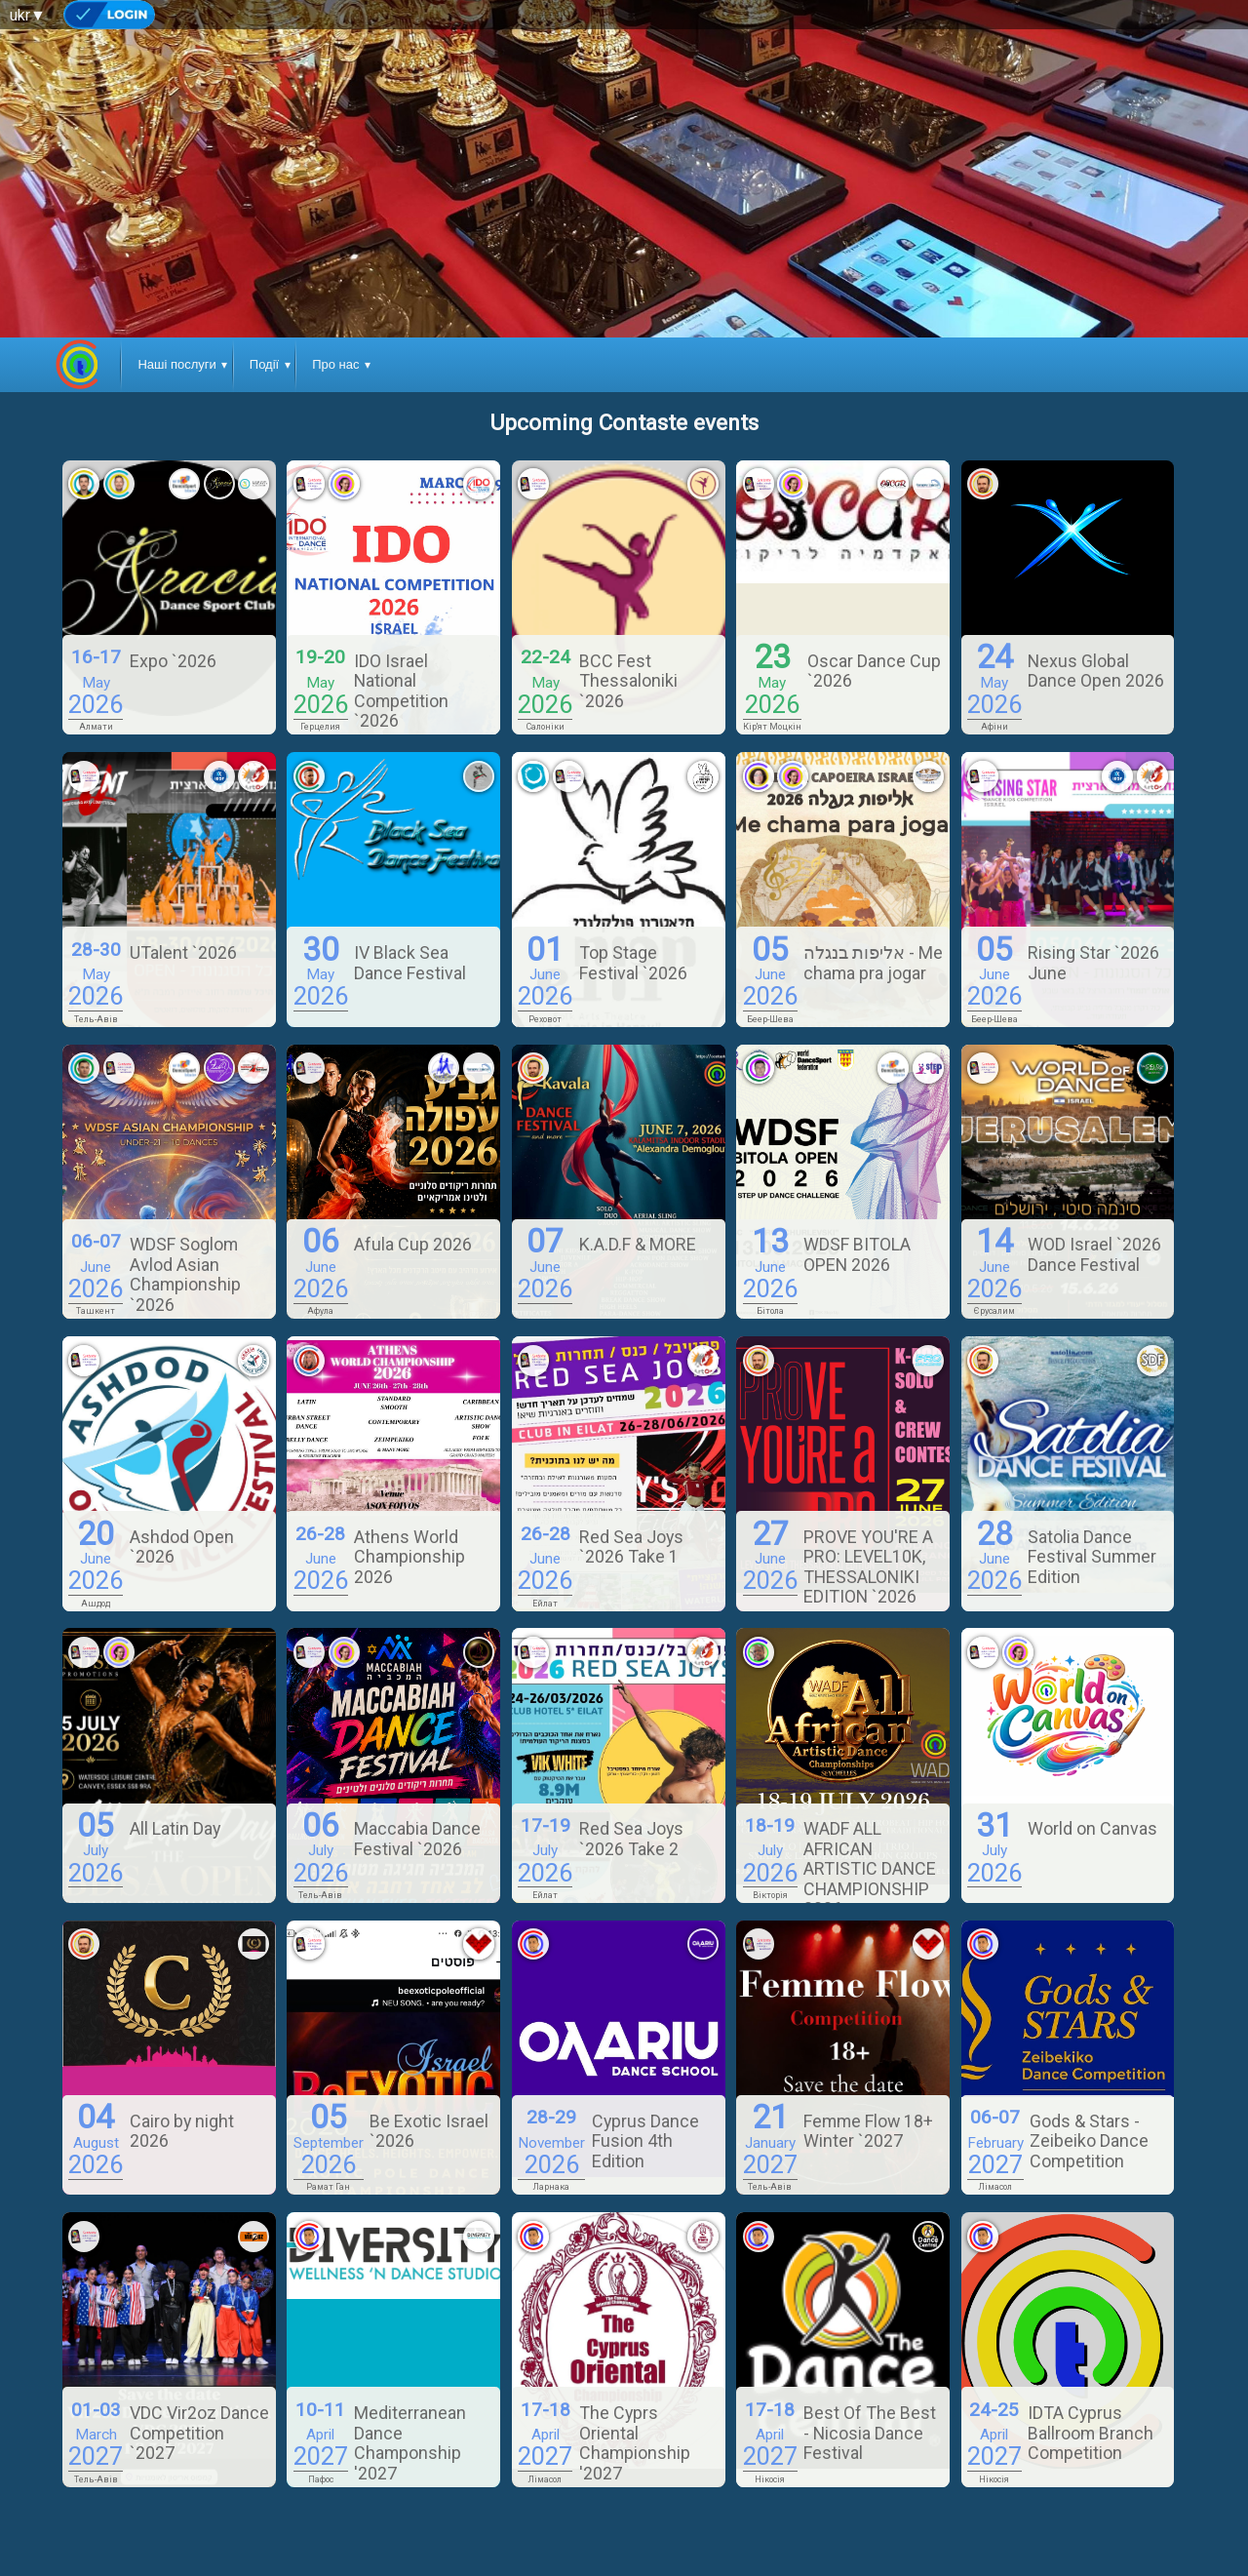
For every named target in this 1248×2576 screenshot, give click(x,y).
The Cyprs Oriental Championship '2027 (634, 2442)
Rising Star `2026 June (1093, 962)
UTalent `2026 (183, 952)
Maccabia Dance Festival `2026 (417, 1838)
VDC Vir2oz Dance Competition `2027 (199, 2432)
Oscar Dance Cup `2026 (874, 671)
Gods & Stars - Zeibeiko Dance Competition (1089, 2141)
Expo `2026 (173, 661)
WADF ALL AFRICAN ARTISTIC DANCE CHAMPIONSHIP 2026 (869, 1868)
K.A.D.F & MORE (637, 1244)
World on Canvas (1092, 1828)
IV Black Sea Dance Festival (410, 962)
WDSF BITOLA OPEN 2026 (857, 1254)
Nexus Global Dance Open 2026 (1096, 671)
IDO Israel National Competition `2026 (401, 691)
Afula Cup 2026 (413, 1244)
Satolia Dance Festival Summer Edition (1092, 1556)
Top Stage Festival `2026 (633, 962)
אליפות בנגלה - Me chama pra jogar (873, 962)
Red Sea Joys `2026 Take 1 (631, 1546)
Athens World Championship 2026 (409, 1556)
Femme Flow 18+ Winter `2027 (868, 2131)
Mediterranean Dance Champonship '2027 (410, 2442)
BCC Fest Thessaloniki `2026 (628, 681)
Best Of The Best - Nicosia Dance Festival (869, 2432)
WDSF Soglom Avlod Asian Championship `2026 (185, 1274)
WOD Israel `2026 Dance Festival (1094, 1254)
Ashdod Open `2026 (182, 1546)
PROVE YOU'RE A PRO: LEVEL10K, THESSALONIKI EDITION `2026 (868, 1566)
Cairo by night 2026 (182, 2131)
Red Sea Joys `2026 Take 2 (631, 1838)
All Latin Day (175, 1828)
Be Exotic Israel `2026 (429, 2131)
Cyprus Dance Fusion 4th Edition (645, 2141)
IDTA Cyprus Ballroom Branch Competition (1090, 2432)
